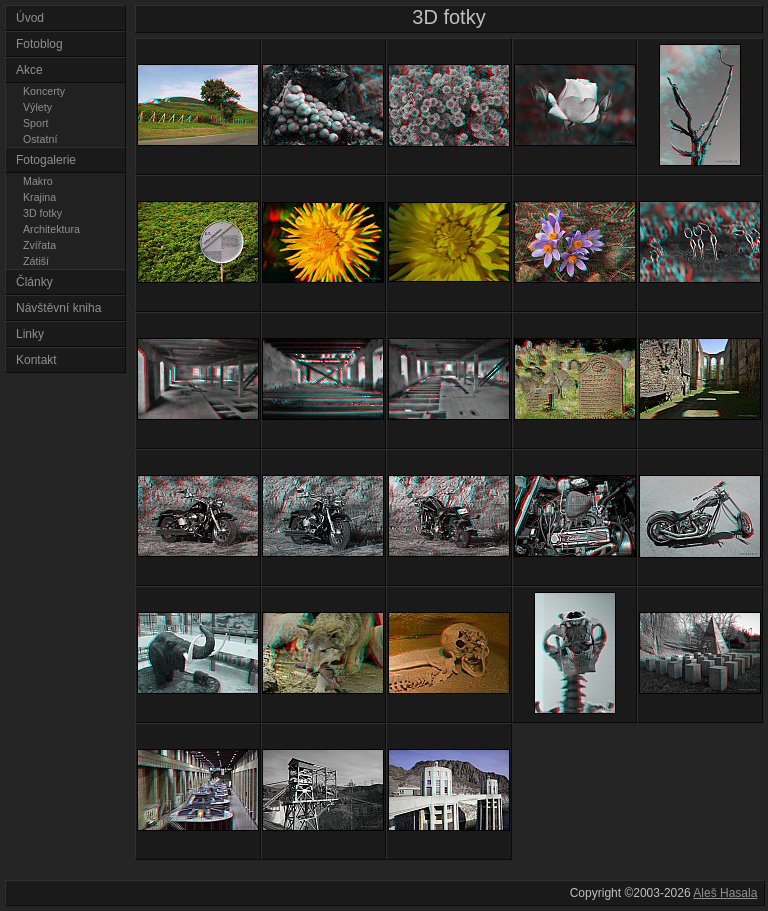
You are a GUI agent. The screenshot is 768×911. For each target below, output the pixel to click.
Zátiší (36, 261)
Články (34, 282)
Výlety (37, 107)
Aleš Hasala (725, 893)
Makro (38, 181)
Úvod (30, 18)
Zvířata (39, 245)
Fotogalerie (46, 160)
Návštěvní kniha (58, 308)
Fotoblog (39, 44)
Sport (35, 123)
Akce (29, 70)
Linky (30, 334)
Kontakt (36, 360)
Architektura (51, 229)
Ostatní (40, 139)
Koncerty (44, 91)
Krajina (39, 197)
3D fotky (42, 213)
